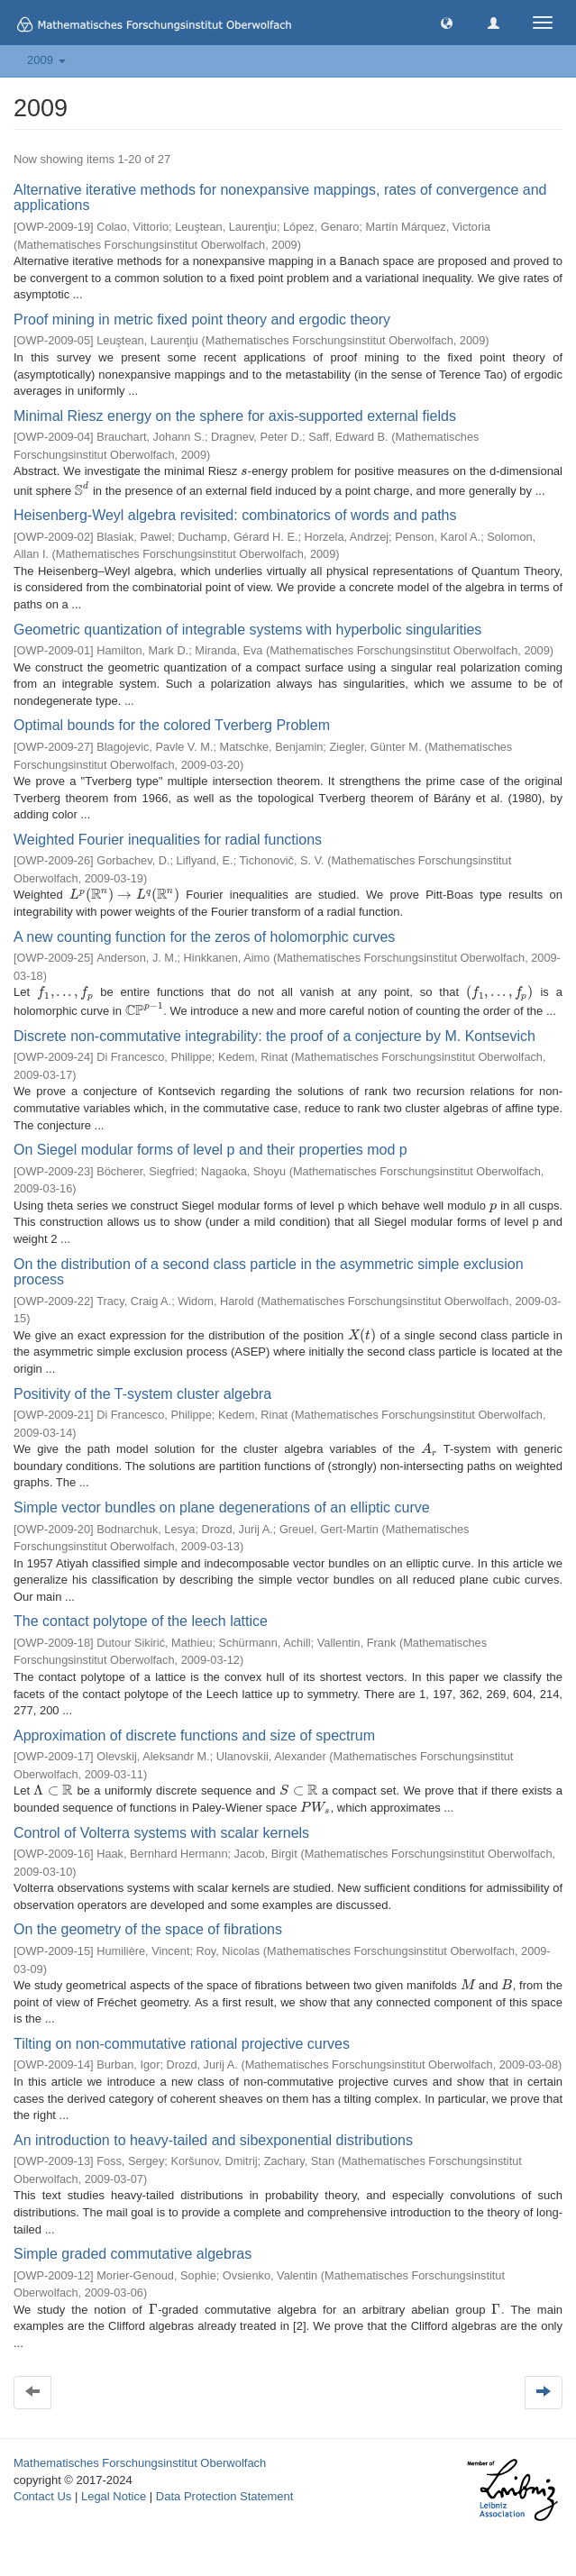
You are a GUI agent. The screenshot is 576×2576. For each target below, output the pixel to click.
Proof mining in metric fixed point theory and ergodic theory (202, 319)
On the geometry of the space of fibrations (148, 1929)
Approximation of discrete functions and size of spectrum (194, 1735)
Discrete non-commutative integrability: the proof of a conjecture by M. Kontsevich (274, 1036)
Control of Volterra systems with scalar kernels (161, 1833)
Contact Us (42, 2496)
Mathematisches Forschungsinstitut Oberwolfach (140, 2463)
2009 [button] (46, 60)
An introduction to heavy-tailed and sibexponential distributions (213, 2140)
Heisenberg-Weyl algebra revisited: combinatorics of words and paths (235, 515)
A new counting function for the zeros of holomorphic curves (204, 937)
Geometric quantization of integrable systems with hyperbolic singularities (247, 629)
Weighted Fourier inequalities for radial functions (168, 839)
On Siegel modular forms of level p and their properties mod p (210, 1149)
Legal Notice (113, 2496)
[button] (446, 22)
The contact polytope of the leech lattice (141, 1621)
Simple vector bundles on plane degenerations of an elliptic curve (222, 1507)
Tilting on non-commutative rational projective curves (182, 2043)
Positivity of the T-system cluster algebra (142, 1394)
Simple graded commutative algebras (132, 2253)
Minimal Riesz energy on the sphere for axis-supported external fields (235, 416)
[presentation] (244, 471)
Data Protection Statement (224, 2496)
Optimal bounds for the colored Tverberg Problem (172, 725)
